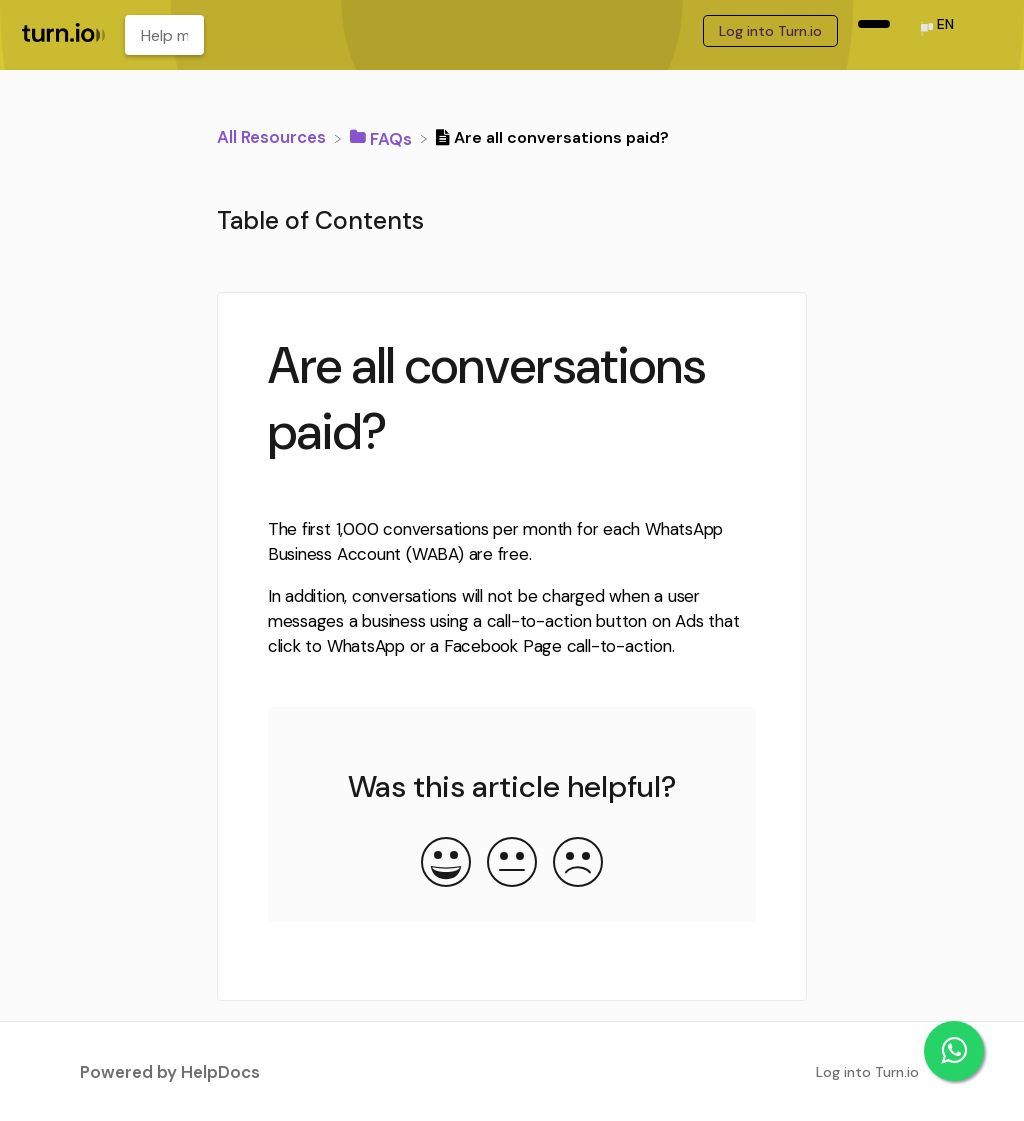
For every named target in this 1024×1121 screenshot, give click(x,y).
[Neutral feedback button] (512, 864)
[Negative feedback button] (578, 864)
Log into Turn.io (867, 1072)
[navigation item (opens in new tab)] (874, 24)
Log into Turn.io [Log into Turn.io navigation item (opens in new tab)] (770, 31)
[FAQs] (383, 137)
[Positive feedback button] (446, 864)
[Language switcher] (936, 30)
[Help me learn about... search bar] (164, 35)
